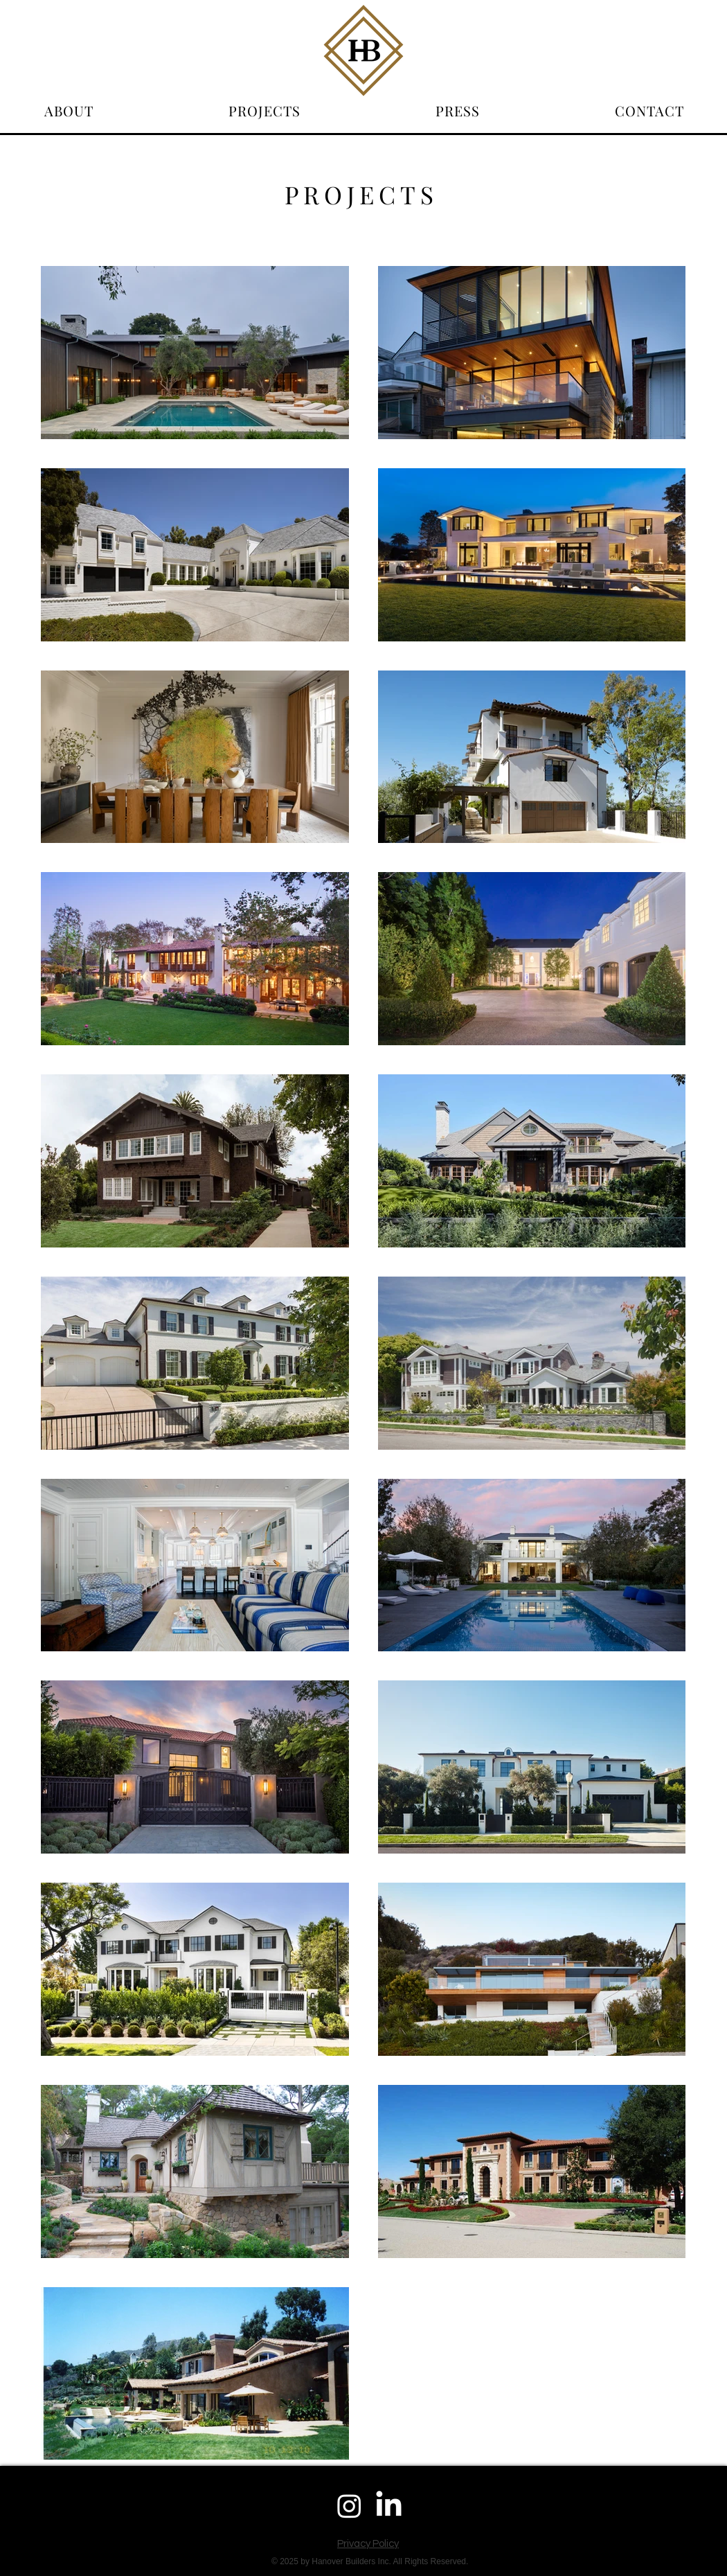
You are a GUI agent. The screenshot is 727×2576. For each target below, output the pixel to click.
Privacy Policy (368, 2544)
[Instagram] (349, 2505)
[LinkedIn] (388, 2505)
